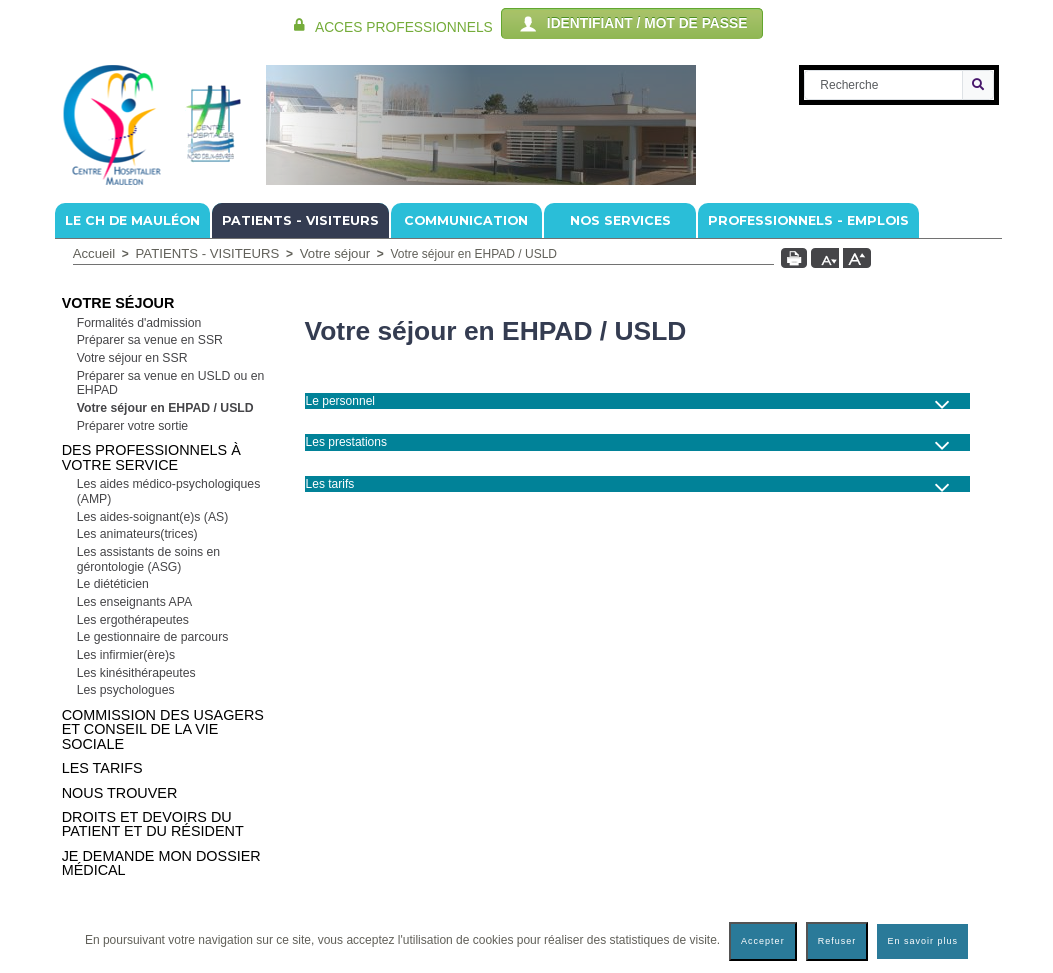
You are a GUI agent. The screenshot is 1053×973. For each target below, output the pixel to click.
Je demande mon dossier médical (161, 863)
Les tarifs (102, 768)
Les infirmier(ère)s (126, 655)
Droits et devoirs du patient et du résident (153, 824)
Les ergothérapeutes (133, 620)
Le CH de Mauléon (132, 220)
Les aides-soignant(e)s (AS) (153, 517)
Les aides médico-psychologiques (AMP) (169, 491)
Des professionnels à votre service (151, 457)
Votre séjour (335, 253)
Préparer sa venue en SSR (150, 340)
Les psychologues (126, 690)
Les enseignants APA (134, 602)
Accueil (94, 253)
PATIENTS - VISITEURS (300, 220)
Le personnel (340, 401)
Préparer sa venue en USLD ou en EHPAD (171, 383)
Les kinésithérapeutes (136, 673)
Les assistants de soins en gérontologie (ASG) (149, 559)
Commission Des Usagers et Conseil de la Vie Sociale (163, 729)
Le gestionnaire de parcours (153, 637)
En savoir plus (922, 941)
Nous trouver (120, 793)
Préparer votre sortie (133, 426)
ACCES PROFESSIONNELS (404, 27)
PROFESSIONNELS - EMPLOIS (808, 220)
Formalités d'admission (139, 323)
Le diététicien (113, 584)
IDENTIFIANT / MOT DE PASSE (632, 24)
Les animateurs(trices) (137, 534)
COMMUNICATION (466, 220)
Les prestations (346, 442)
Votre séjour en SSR (132, 358)
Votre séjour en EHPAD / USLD (165, 408)
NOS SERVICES (620, 220)
